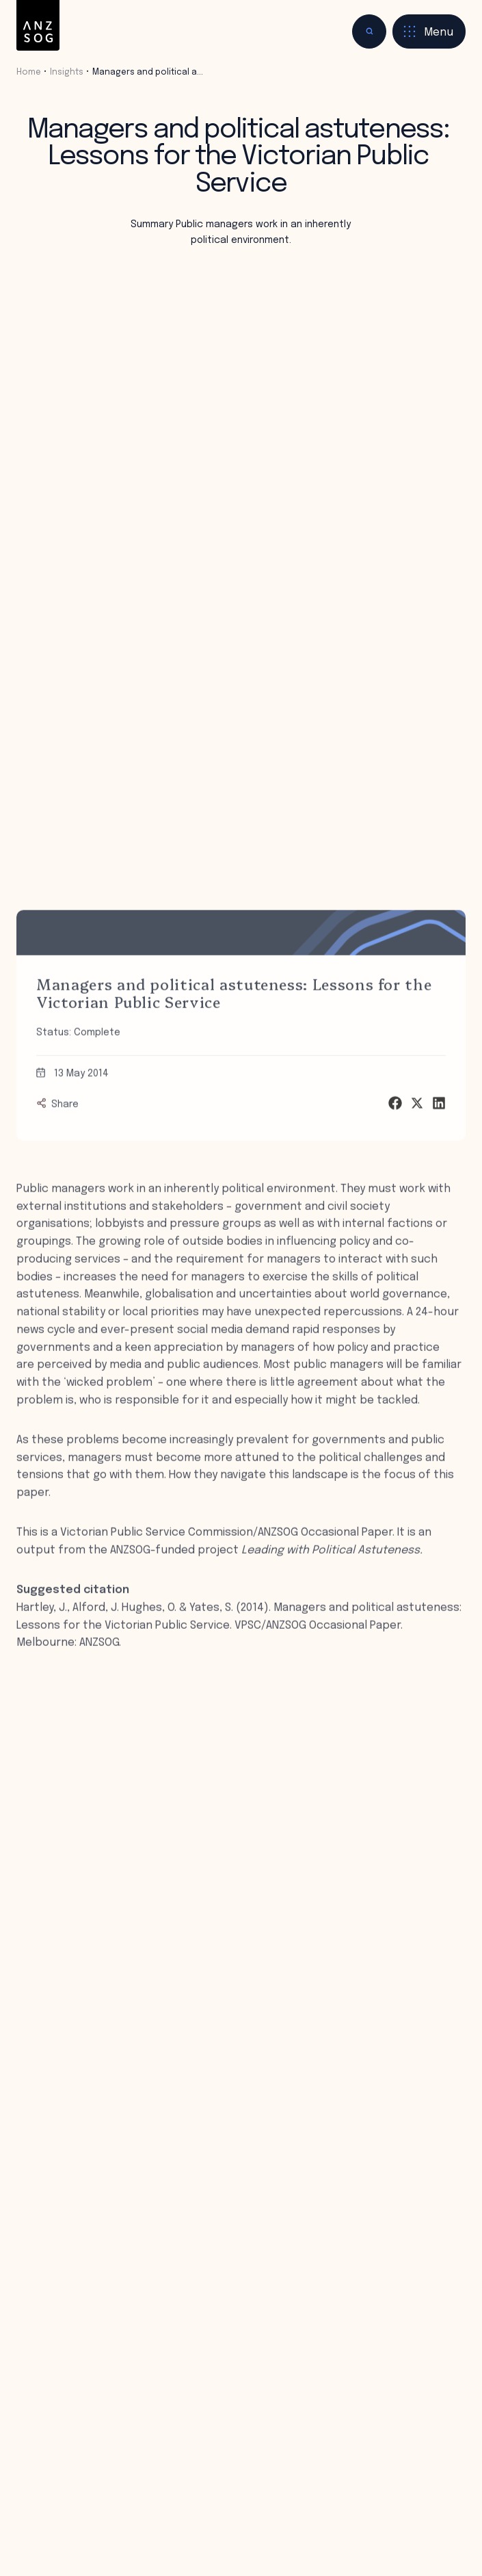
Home (28, 72)
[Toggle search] (369, 31)
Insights (66, 72)
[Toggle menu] (429, 31)
